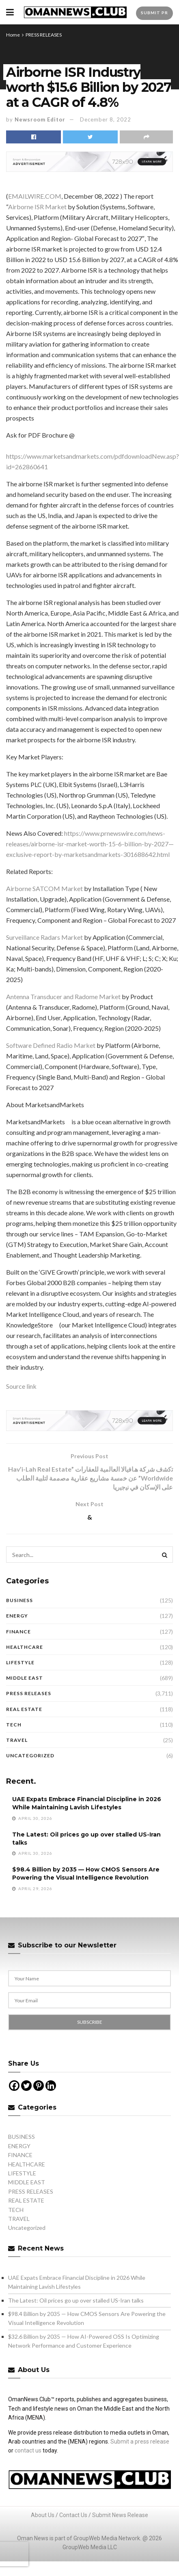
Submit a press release (139, 2442)
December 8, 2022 (105, 119)
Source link (21, 1386)
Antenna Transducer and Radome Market (63, 996)
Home (13, 35)
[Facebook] (14, 2087)
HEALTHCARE (24, 1648)
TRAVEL (17, 1741)
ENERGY (17, 1617)
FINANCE (18, 1632)
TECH (14, 1725)
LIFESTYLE (20, 1663)
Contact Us (73, 2516)
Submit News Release (120, 2516)
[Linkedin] (50, 2087)
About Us (42, 2516)
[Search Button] (165, 1556)
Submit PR (154, 12)
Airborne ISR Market (37, 206)
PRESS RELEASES (44, 35)
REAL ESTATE (24, 1710)
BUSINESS (19, 1601)
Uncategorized (30, 1756)
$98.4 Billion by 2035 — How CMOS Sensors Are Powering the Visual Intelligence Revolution (86, 1874)
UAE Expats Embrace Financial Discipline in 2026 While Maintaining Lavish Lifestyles (86, 1804)
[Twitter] (26, 2087)
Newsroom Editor (40, 119)
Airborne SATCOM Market (44, 888)
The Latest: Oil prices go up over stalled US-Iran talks (76, 2301)
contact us (28, 2451)
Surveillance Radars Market (44, 937)
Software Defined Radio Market (50, 1045)
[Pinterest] (38, 2087)
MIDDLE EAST (24, 1679)
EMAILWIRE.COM (34, 196)
